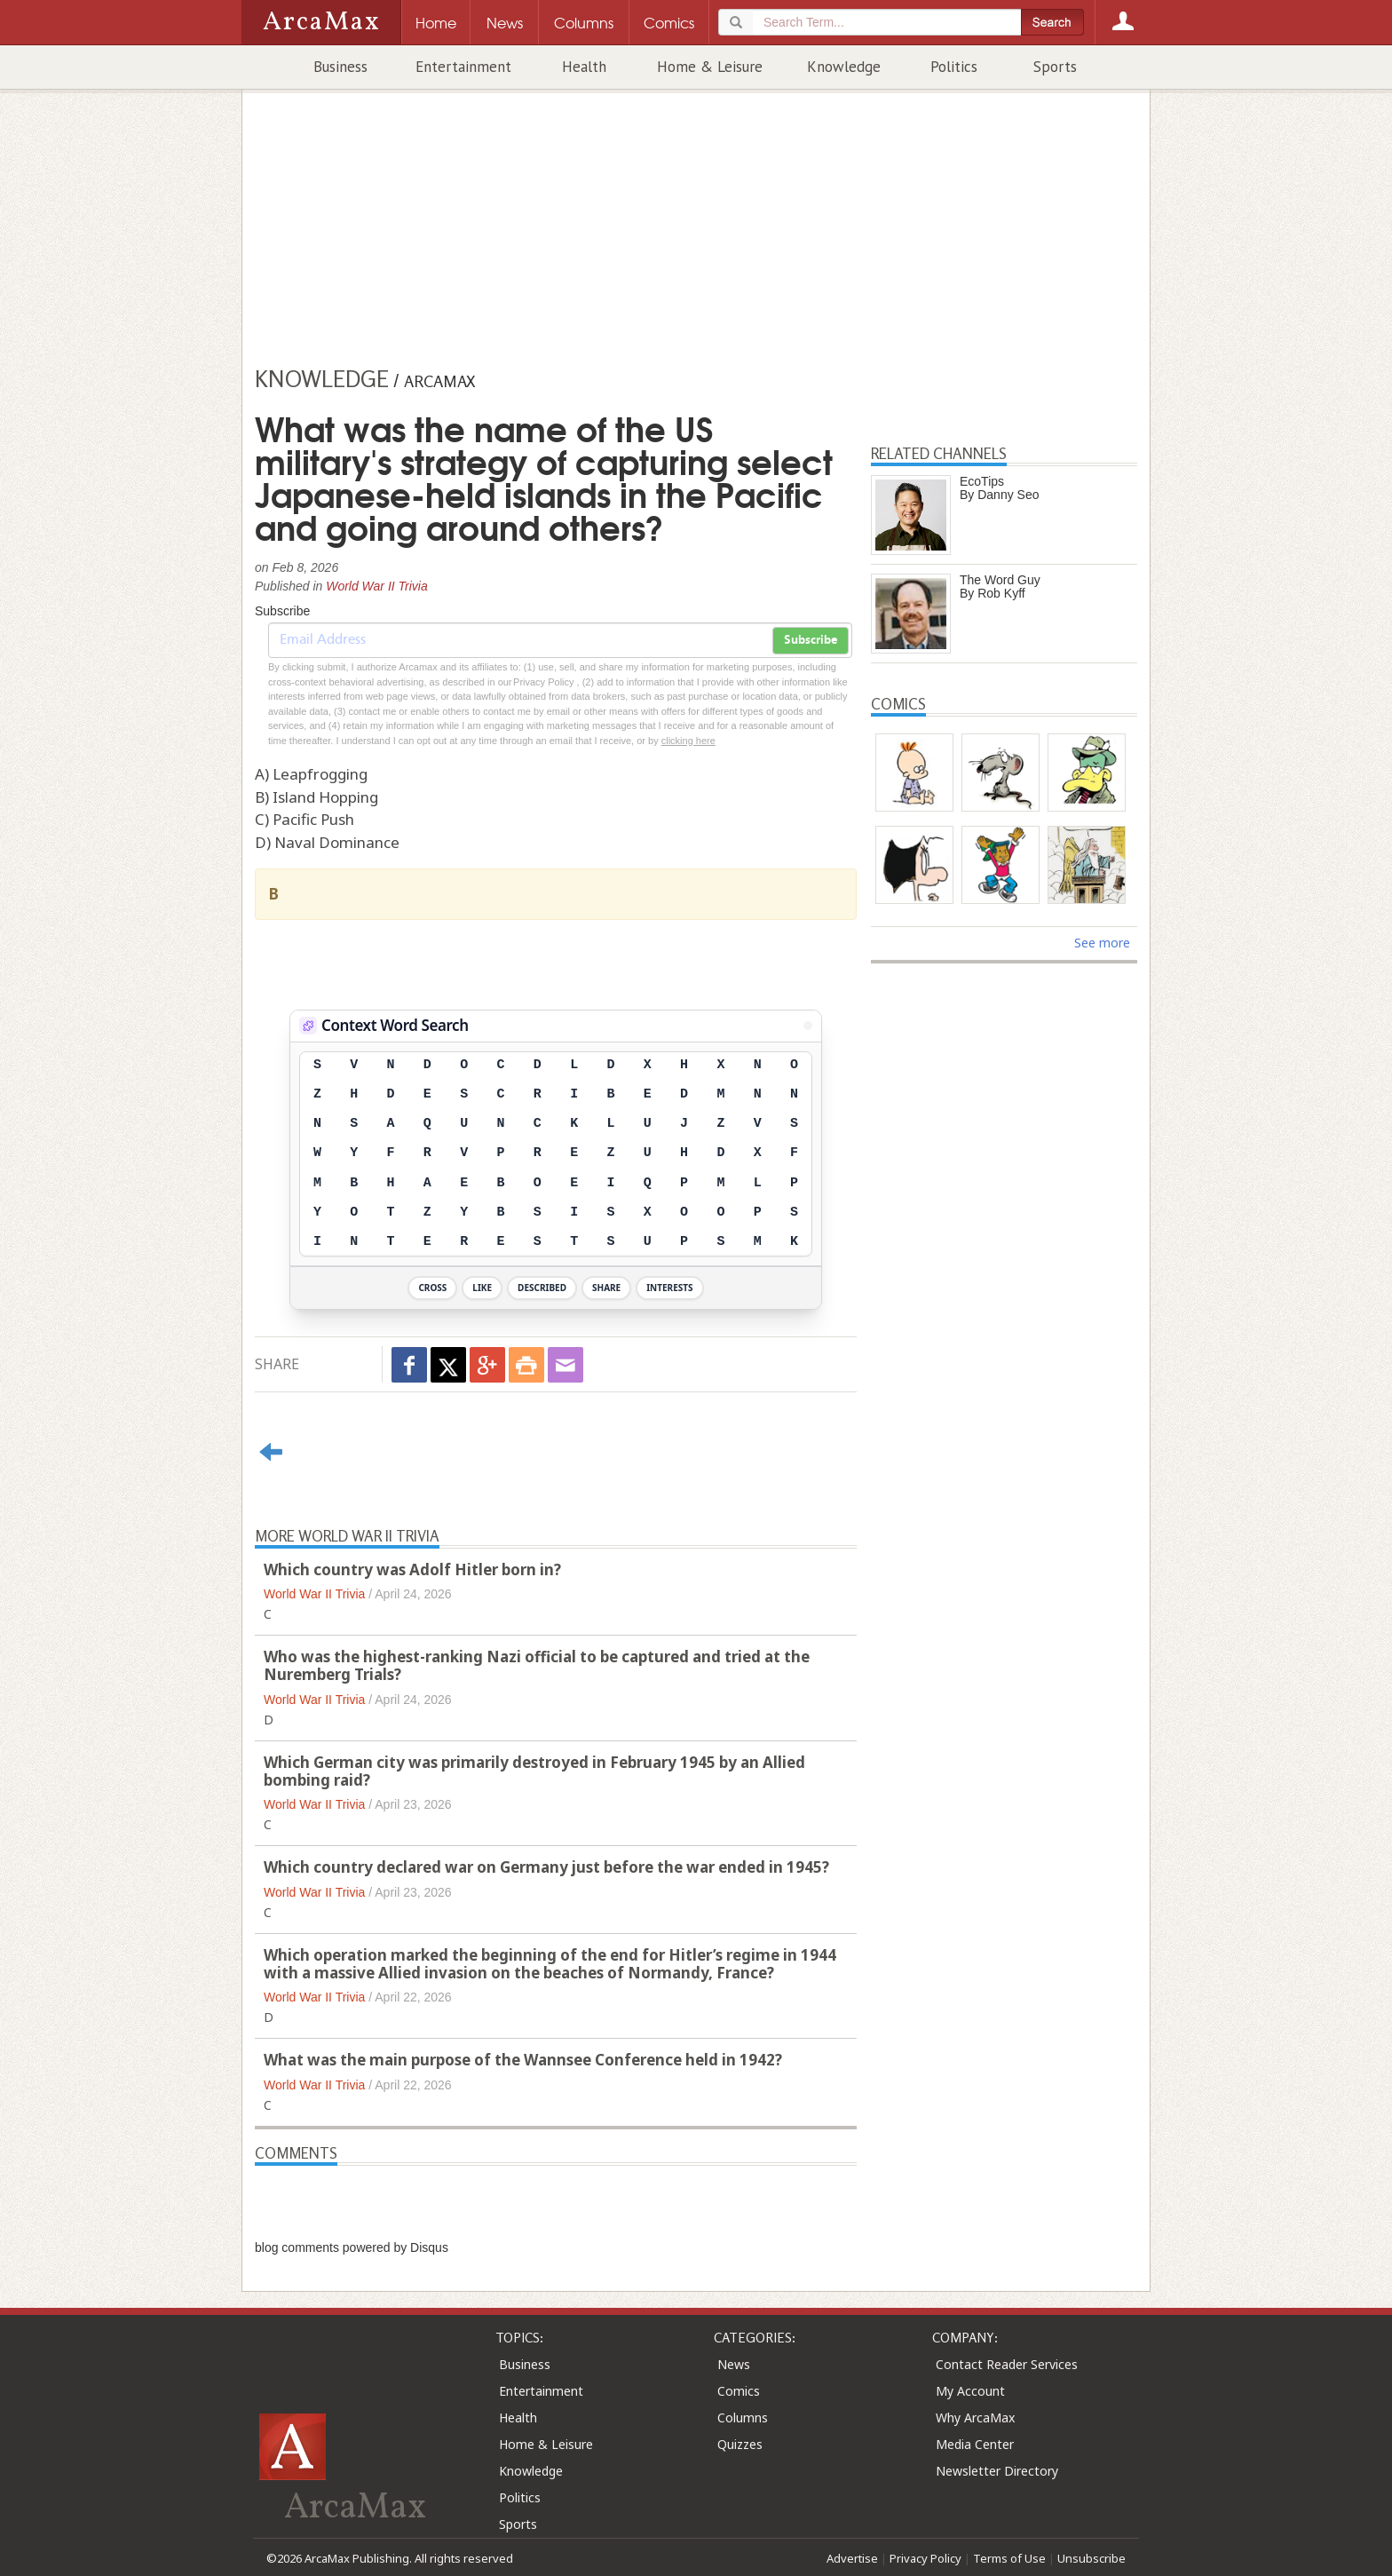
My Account (970, 2390)
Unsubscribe (1091, 2558)
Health (584, 66)
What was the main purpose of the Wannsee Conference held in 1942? (523, 2059)
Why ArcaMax (975, 2417)
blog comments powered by (351, 2247)
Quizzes (740, 2444)
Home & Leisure (710, 66)
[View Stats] (807, 1025)
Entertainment (463, 66)
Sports (1055, 66)
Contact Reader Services (1007, 2364)
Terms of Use (1009, 2558)
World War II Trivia (377, 586)
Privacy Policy (925, 2558)
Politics (953, 66)
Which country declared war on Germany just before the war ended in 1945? (546, 1867)
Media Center (975, 2444)
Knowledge (844, 66)
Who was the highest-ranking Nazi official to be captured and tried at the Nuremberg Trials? (537, 1665)
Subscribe (810, 640)
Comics (738, 2390)
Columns (742, 2417)
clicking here (688, 740)
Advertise (852, 2558)
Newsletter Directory (997, 2470)
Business (340, 66)
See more (1102, 942)
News (733, 2364)
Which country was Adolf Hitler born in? (412, 1569)
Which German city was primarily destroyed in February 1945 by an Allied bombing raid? (534, 1771)
